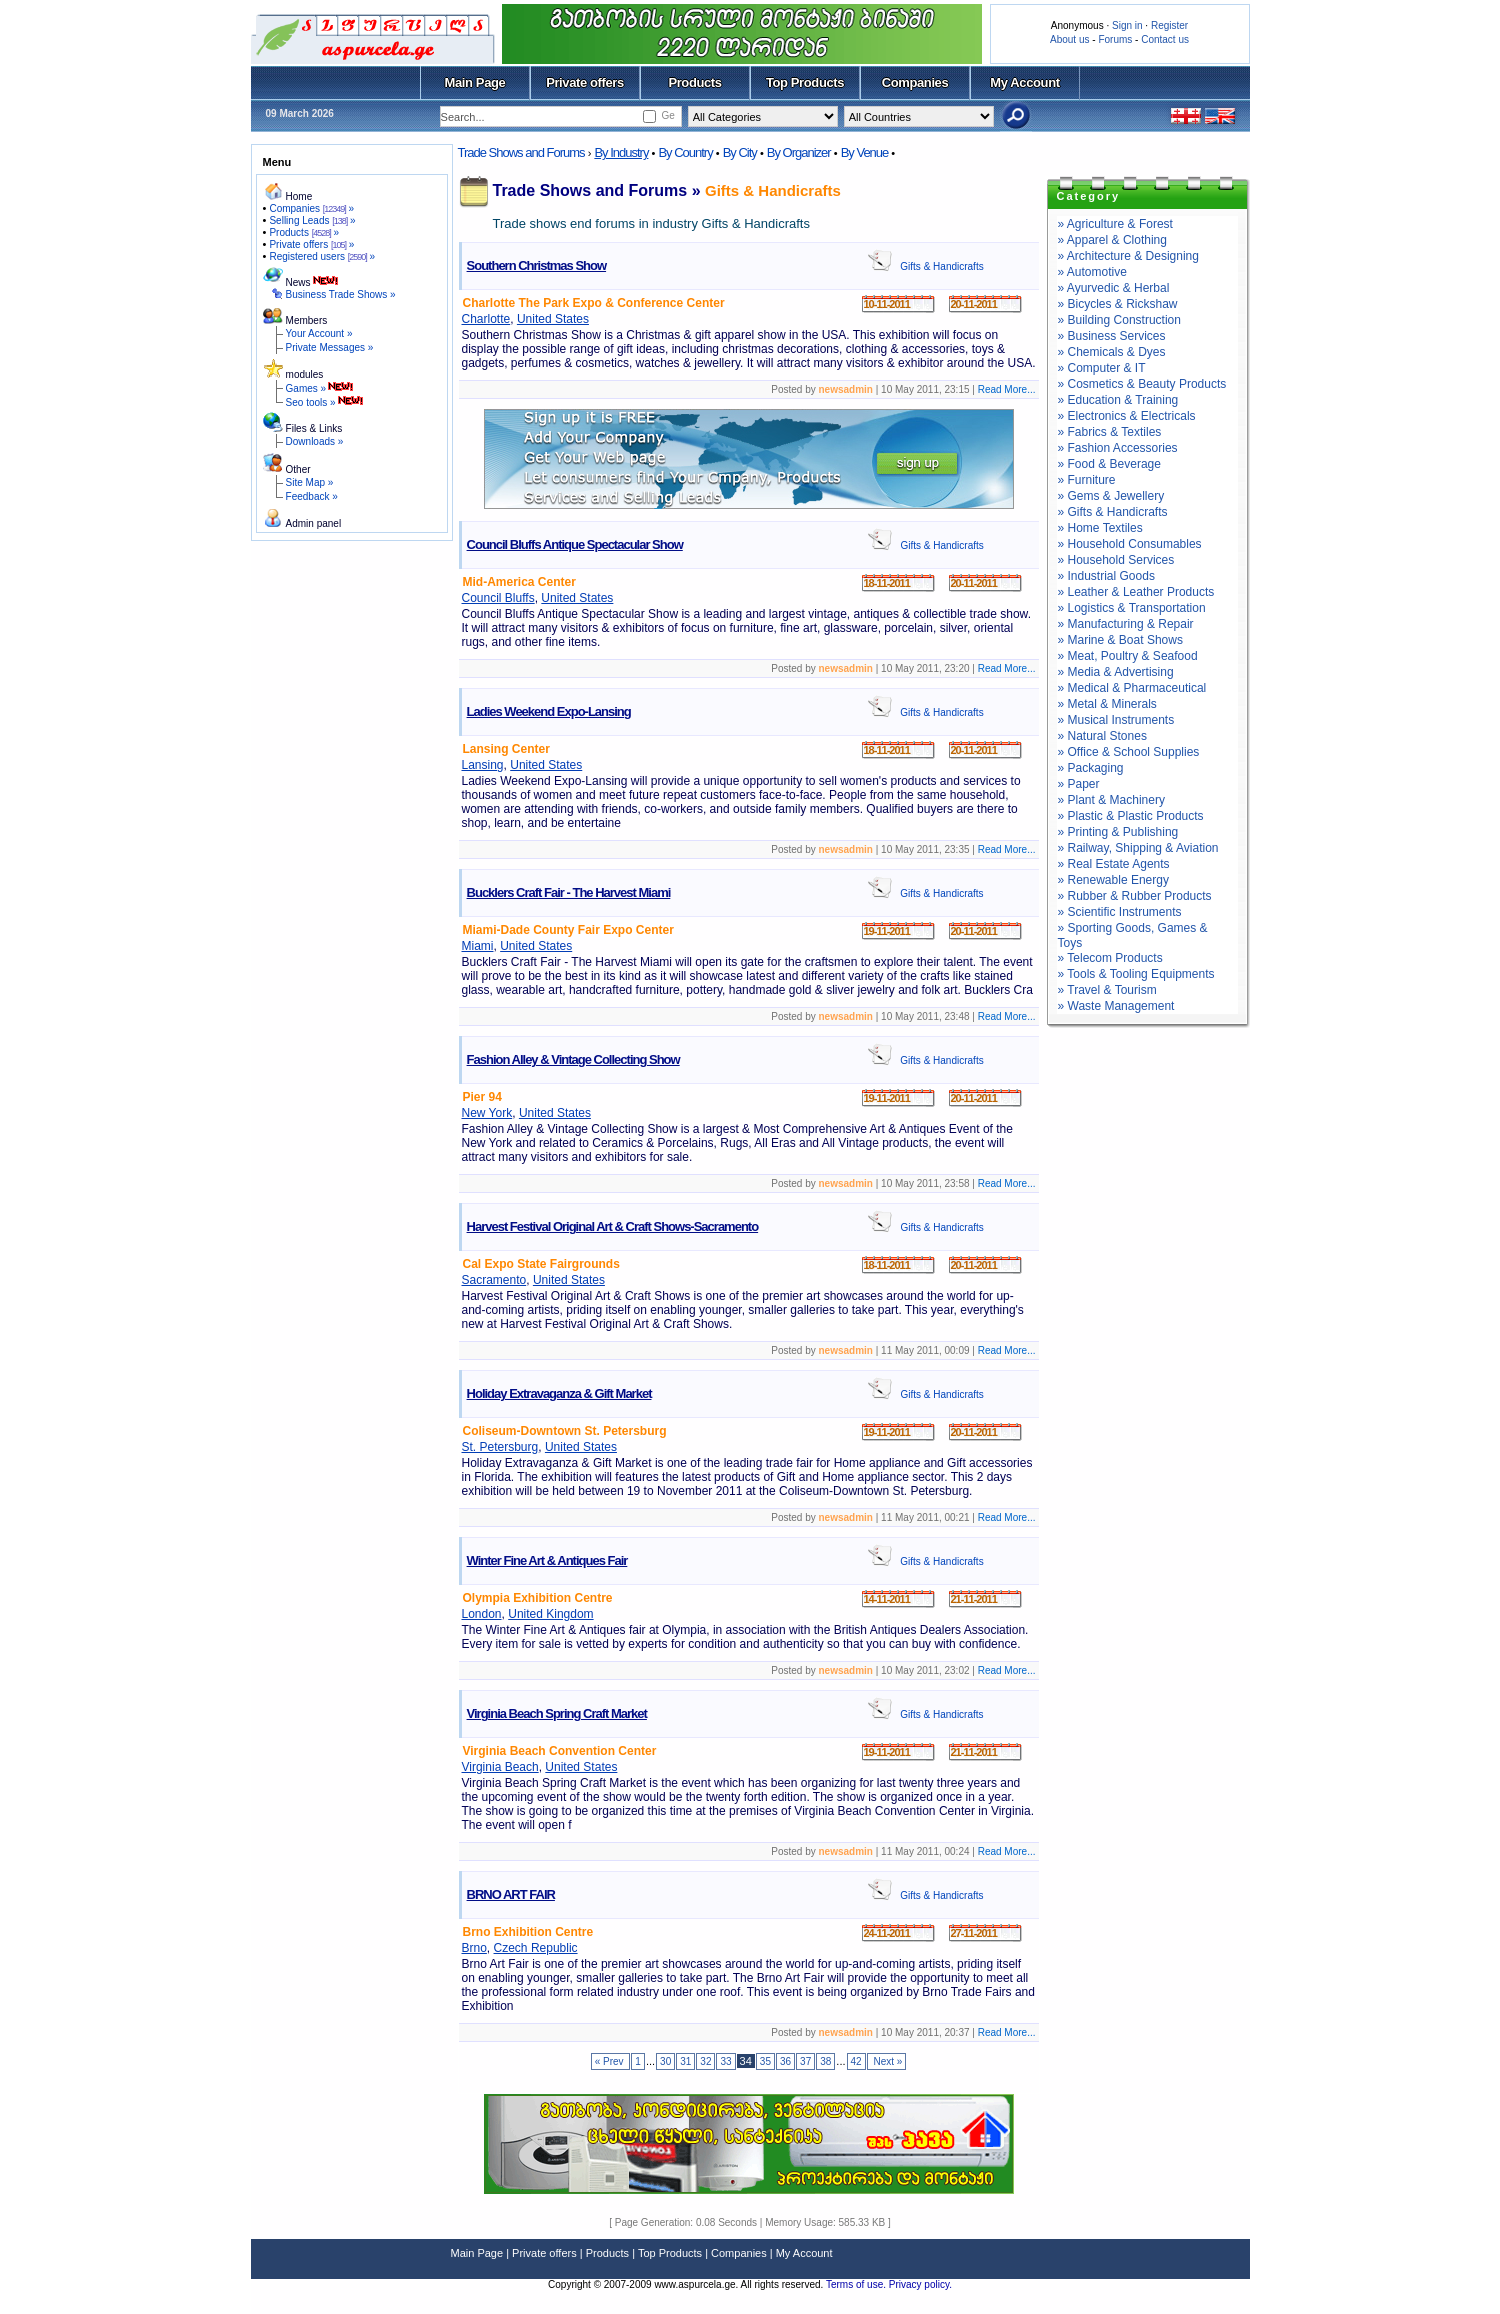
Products (694, 82)
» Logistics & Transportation (1132, 608)
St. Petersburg (500, 1447)
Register (1169, 25)
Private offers (585, 82)
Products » (304, 232)
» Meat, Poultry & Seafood (1128, 656)
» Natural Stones (1102, 736)
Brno (474, 1948)
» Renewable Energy (1113, 880)
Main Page (475, 82)
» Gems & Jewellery (1111, 496)
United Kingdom (550, 1614)
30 (665, 2061)
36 (785, 2061)
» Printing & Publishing (1118, 832)
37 (805, 2061)
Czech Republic (536, 1948)
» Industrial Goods (1106, 576)
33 (725, 2061)
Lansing (483, 765)
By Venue (865, 152)
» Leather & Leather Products (1136, 592)
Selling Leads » (312, 220)
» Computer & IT (1102, 368)
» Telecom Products (1110, 958)
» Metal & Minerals (1107, 704)
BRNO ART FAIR (511, 1894)
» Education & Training (1118, 400)
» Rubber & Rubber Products (1135, 896)
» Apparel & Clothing (1112, 240)
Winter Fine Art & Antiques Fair (547, 1560)
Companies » (311, 208)
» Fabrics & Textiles (1110, 432)
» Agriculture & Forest (1115, 224)
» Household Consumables (1130, 544)
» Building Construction (1119, 320)
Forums (1115, 39)
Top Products (805, 82)
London (482, 1614)
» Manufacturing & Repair (1126, 624)
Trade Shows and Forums (521, 152)
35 (765, 2061)
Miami (478, 946)
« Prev (611, 2061)
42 (856, 2061)
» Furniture (1087, 480)
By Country (685, 152)
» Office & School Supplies (1129, 752)
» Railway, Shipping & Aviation (1138, 848)
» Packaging (1091, 768)
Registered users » (322, 256)
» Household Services (1116, 560)
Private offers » (311, 244)
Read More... (1007, 389)
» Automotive (1092, 272)
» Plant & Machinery (1111, 800)
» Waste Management (1116, 1006)
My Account (1024, 82)
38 (825, 2061)
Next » (887, 2061)
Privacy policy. (920, 2284)
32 (705, 2061)
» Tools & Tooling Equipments (1136, 974)
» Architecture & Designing (1128, 256)
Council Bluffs (498, 598)
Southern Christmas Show (537, 265)
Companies (915, 82)
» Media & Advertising (1116, 672)
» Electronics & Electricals (1127, 416)
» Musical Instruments (1116, 720)
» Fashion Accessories (1118, 448)
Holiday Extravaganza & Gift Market (559, 1393)
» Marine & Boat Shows (1120, 640)
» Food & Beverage (1109, 464)
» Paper (1079, 784)
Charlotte (486, 319)
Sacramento (494, 1280)
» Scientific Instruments (1120, 912)
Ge (667, 115)
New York (487, 1113)
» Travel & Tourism (1107, 990)
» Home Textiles (1100, 528)
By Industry (621, 152)
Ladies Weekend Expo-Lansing (549, 711)
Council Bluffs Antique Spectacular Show (575, 544)
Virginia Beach (500, 1767)
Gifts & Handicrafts (773, 190)
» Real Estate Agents (1114, 864)
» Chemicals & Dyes (1112, 352)
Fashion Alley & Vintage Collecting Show (573, 1059)
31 (685, 2061)
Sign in (1127, 25)
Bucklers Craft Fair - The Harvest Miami (569, 892)
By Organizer (799, 152)
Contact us (1165, 39)
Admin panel (314, 523)
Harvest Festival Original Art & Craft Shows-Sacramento (613, 1226)
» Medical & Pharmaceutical (1132, 688)
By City (740, 152)
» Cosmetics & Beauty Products (1142, 384)
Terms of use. (857, 2284)
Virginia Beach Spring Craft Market (557, 1713)
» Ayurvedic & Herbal (1114, 288)
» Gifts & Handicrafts (1113, 512)
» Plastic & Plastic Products (1131, 816)
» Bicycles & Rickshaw (1118, 304)
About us (1069, 39)
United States (553, 319)
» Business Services (1112, 336)
